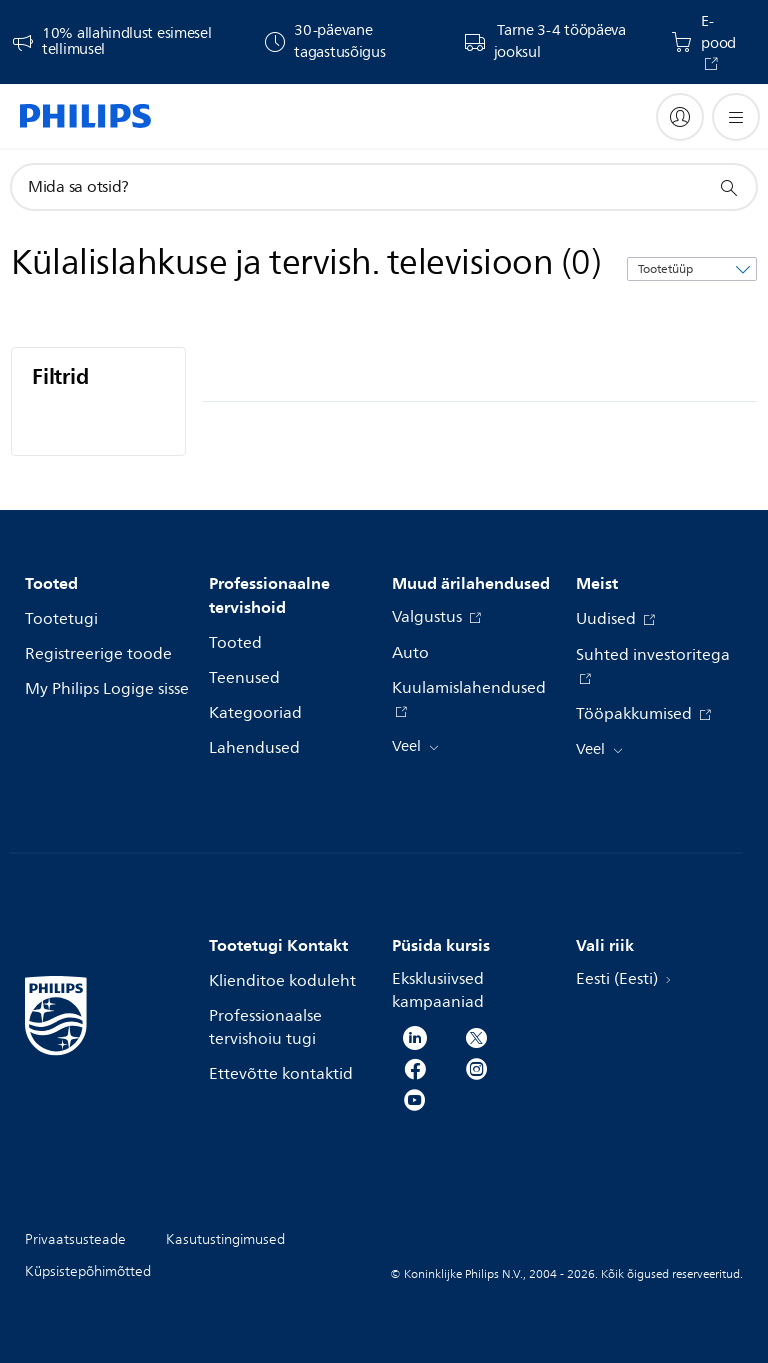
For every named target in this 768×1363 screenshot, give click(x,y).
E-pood (718, 33)
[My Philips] (680, 117)
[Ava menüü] (736, 117)
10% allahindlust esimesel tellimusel (127, 42)
